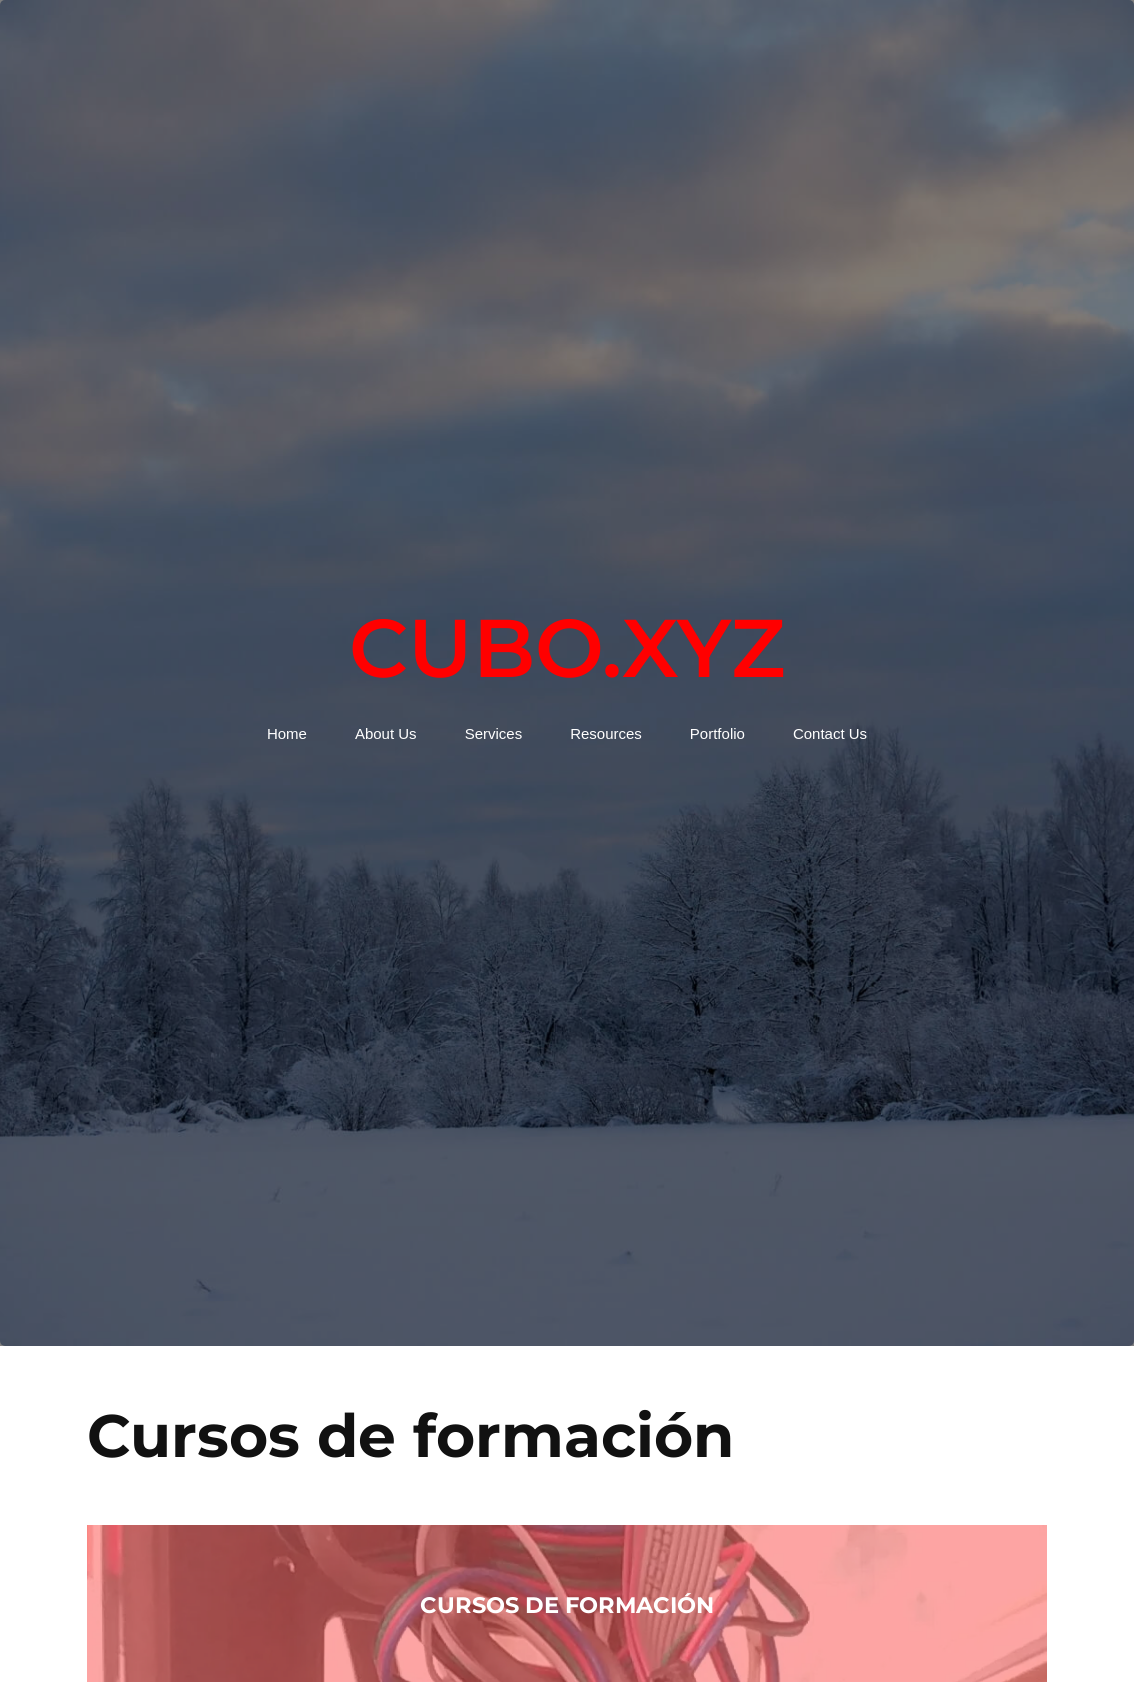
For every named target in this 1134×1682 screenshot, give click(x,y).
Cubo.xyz (567, 648)
